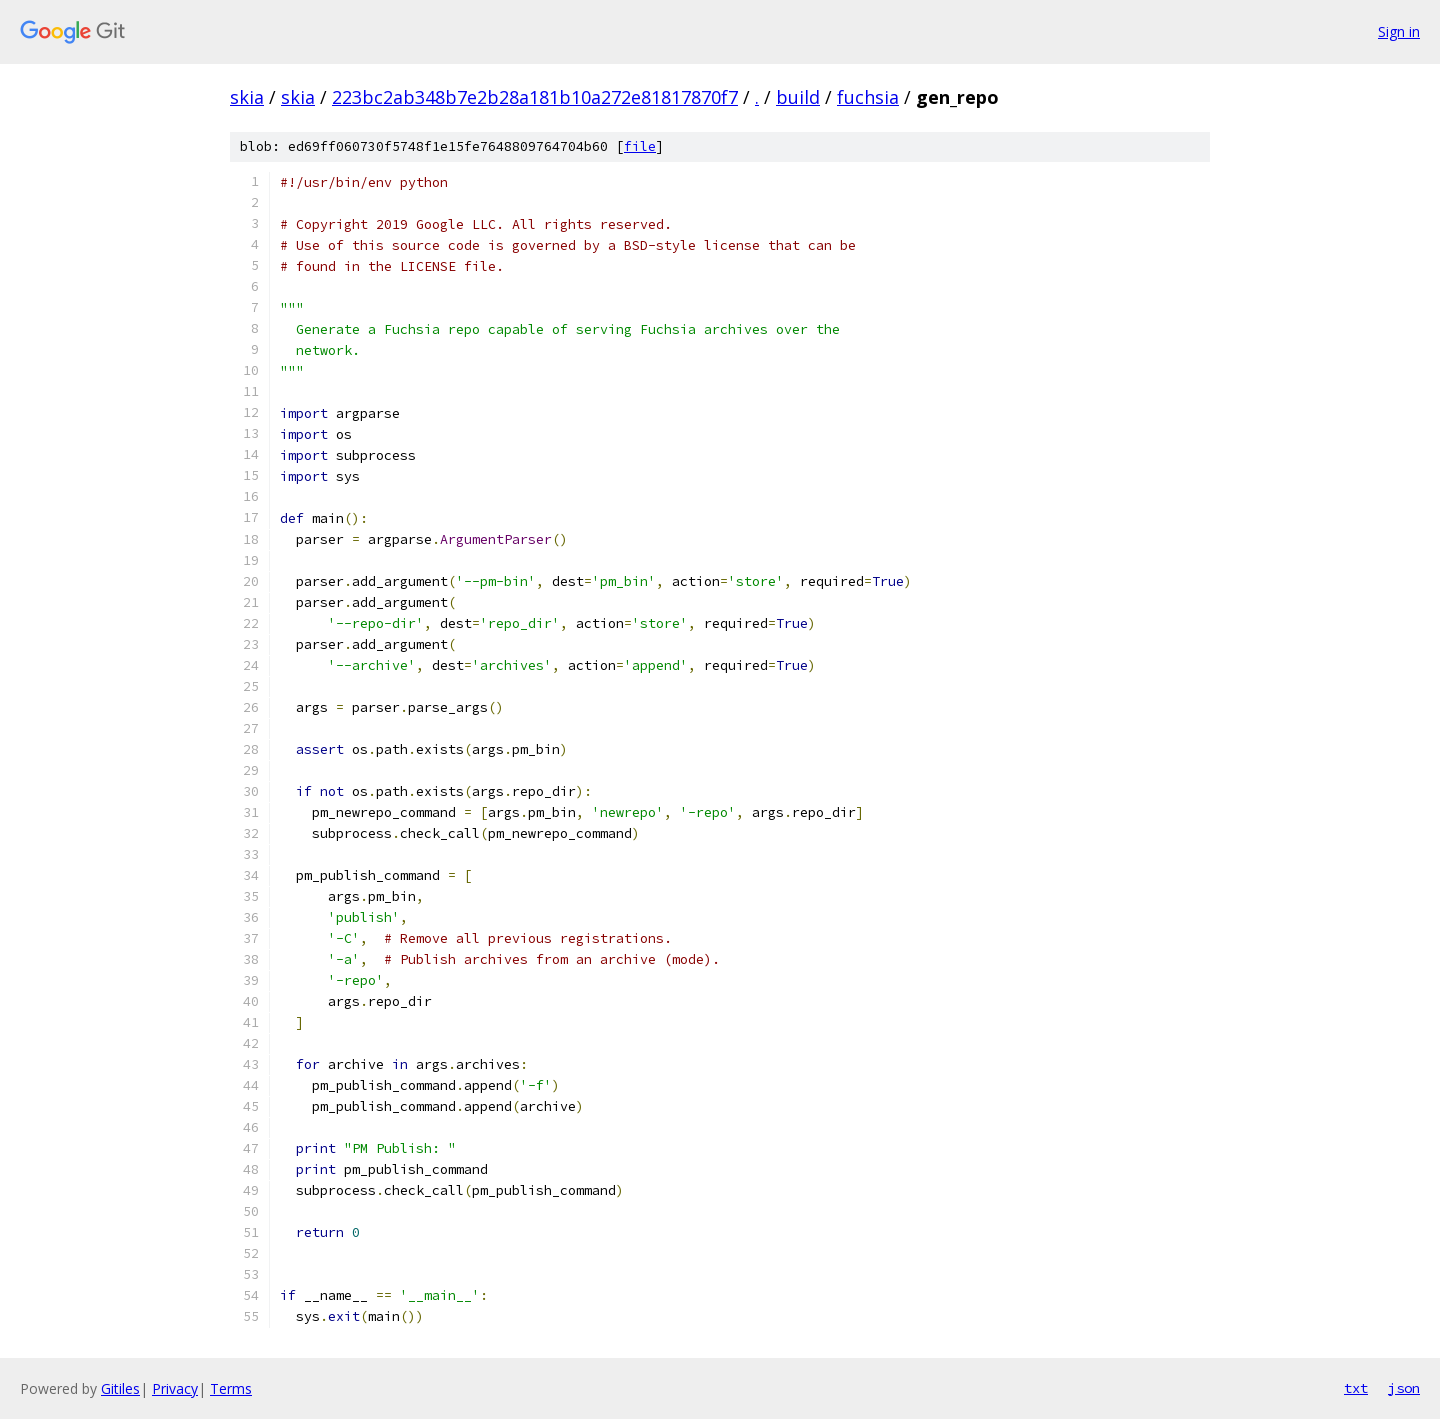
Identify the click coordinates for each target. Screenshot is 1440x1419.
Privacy (175, 1388)
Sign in (1399, 31)
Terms (231, 1388)
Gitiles (120, 1388)
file (640, 146)
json (1404, 1388)
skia (247, 97)
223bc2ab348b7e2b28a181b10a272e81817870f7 (535, 97)
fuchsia (868, 97)
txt (1356, 1388)
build (798, 97)
